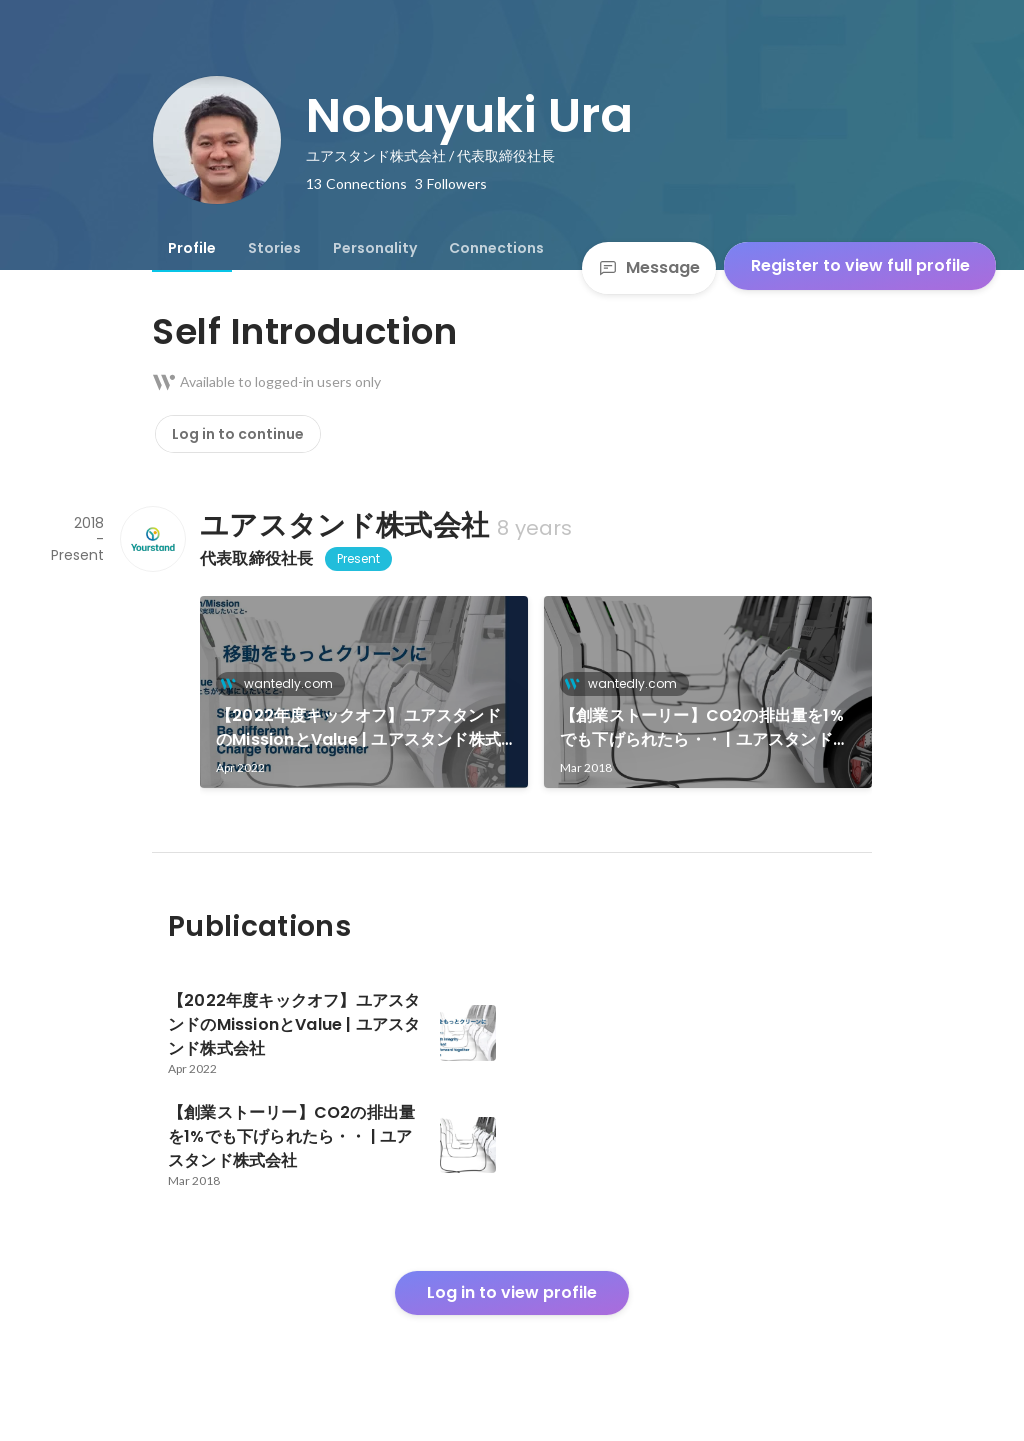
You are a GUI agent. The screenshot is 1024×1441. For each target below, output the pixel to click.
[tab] (192, 248)
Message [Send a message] (649, 267)
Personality (375, 248)
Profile (192, 248)
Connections (496, 248)
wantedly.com (282, 683)
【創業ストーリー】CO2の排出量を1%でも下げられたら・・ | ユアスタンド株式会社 (704, 728)
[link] (364, 692)
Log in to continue (238, 434)
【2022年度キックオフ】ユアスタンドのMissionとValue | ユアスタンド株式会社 (358, 728)
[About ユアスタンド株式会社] (152, 539)
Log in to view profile (512, 1292)
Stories (274, 248)
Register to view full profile (860, 265)
